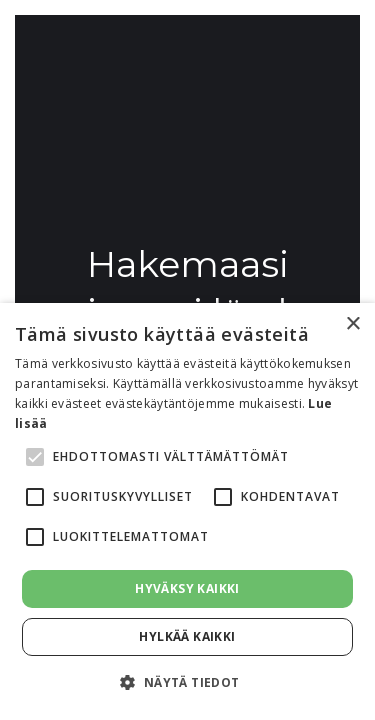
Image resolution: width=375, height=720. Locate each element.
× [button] (352, 324)
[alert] (187, 511)
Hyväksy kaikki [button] (187, 588)
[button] (187, 683)
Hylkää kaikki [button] (187, 636)
